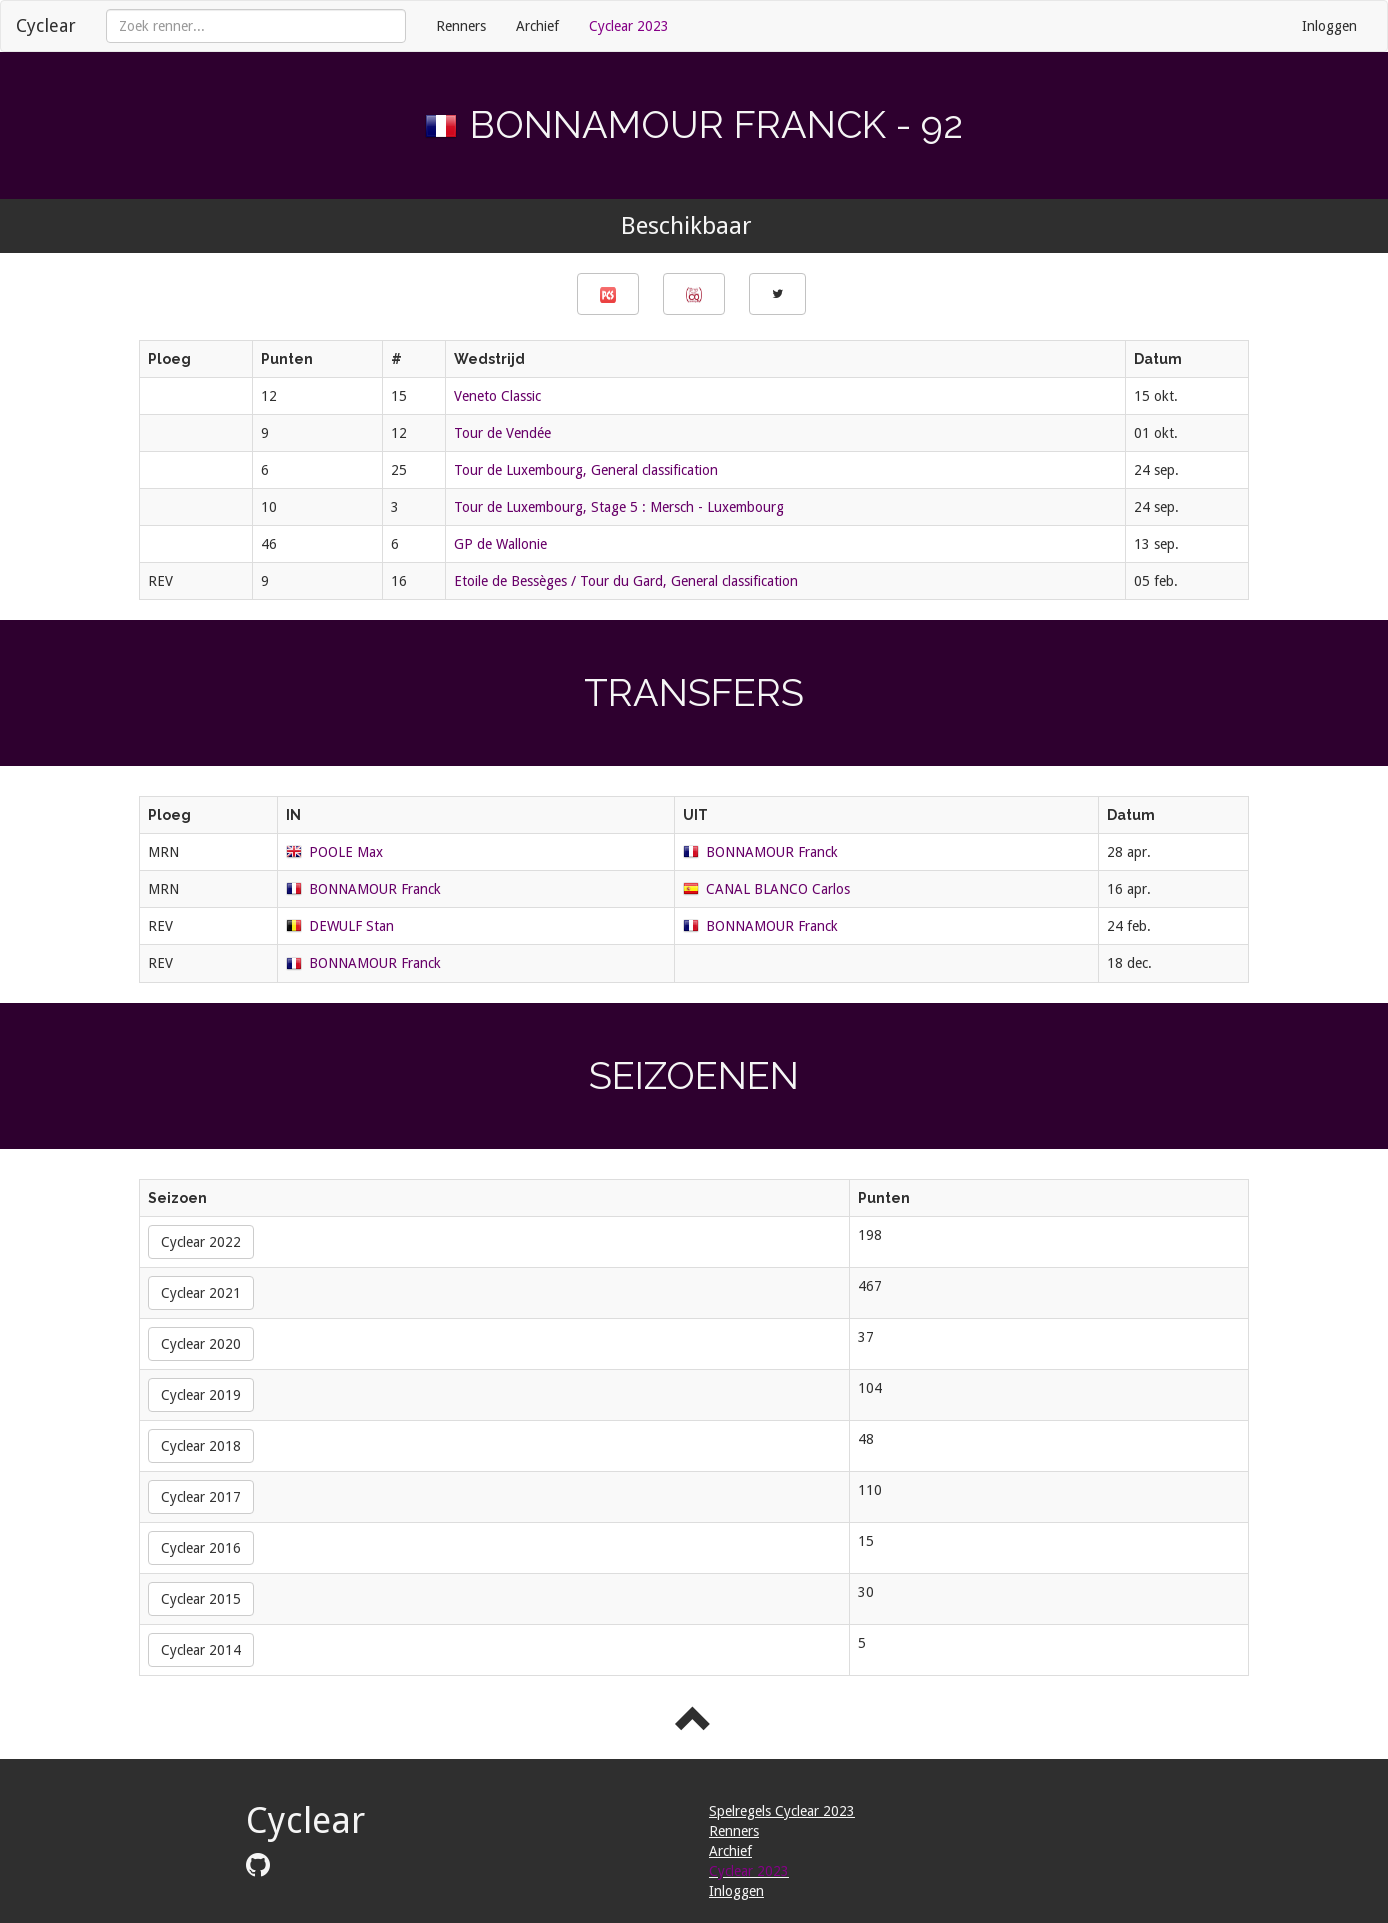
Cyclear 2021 (201, 1293)
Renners (461, 26)
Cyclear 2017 (201, 1497)
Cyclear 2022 (201, 1242)
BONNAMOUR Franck (772, 852)
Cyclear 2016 (201, 1548)
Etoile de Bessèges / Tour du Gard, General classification (626, 581)
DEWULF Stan (351, 926)
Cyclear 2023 (629, 26)
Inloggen (1329, 26)
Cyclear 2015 (201, 1599)
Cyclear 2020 (201, 1344)
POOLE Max (346, 852)
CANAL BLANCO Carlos (778, 889)
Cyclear (46, 25)
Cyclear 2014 (201, 1650)
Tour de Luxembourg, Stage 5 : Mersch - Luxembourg (619, 507)
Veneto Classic (497, 396)
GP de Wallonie (500, 544)
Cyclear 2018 (201, 1446)
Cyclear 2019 (201, 1395)
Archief (537, 26)
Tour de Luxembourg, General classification (586, 470)
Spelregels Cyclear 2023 (782, 1811)
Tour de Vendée (502, 433)
